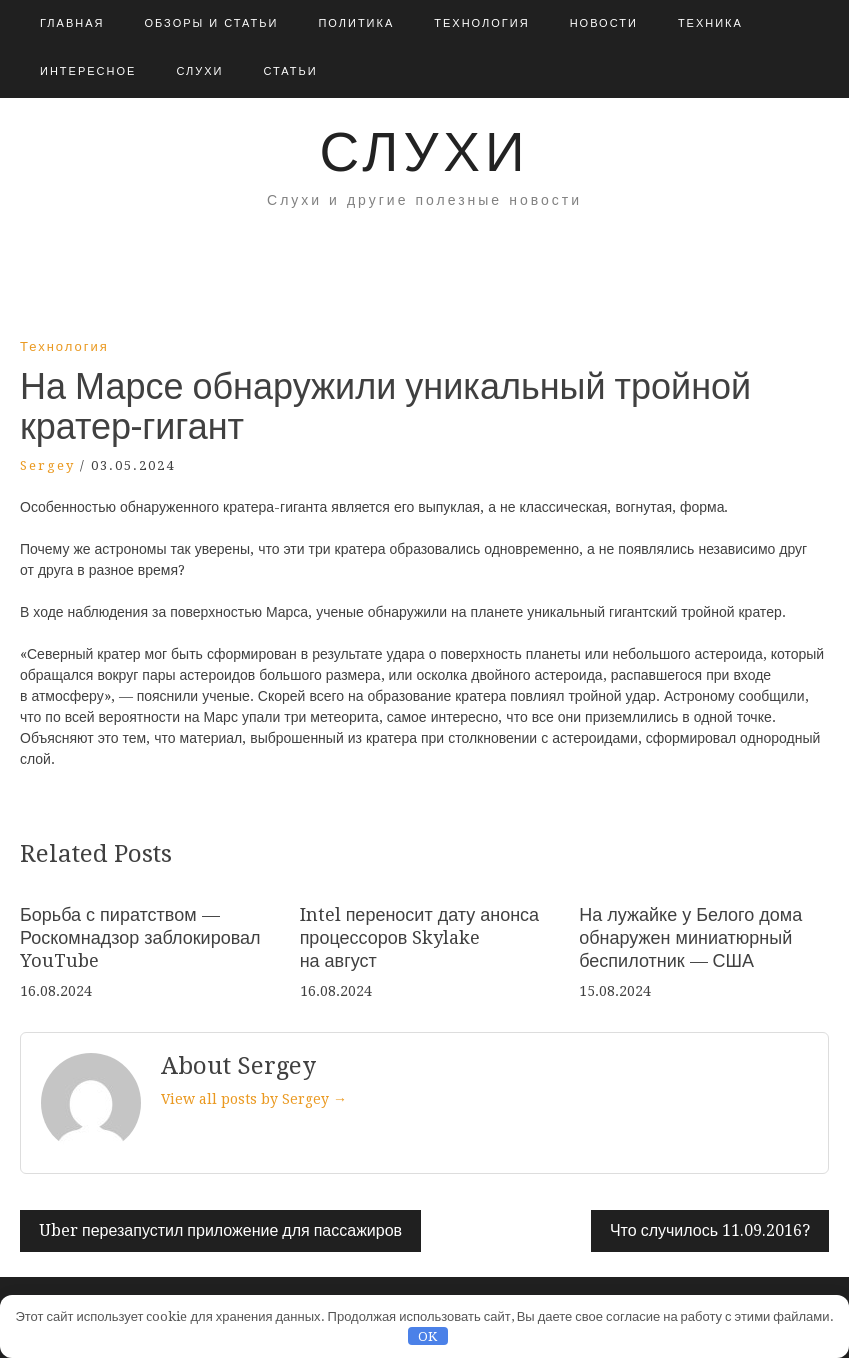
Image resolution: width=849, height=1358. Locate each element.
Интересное (88, 71)
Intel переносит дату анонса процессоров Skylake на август (420, 938)
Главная (72, 23)
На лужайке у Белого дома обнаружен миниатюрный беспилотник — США (690, 938)
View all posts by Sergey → (254, 1099)
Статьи (290, 71)
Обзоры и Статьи (211, 23)
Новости (604, 23)
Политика (356, 23)
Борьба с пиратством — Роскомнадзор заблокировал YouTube (140, 938)
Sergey (47, 465)
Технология (481, 23)
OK (427, 1336)
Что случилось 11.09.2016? (710, 1230)
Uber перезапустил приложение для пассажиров (220, 1230)
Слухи (199, 71)
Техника (710, 23)
